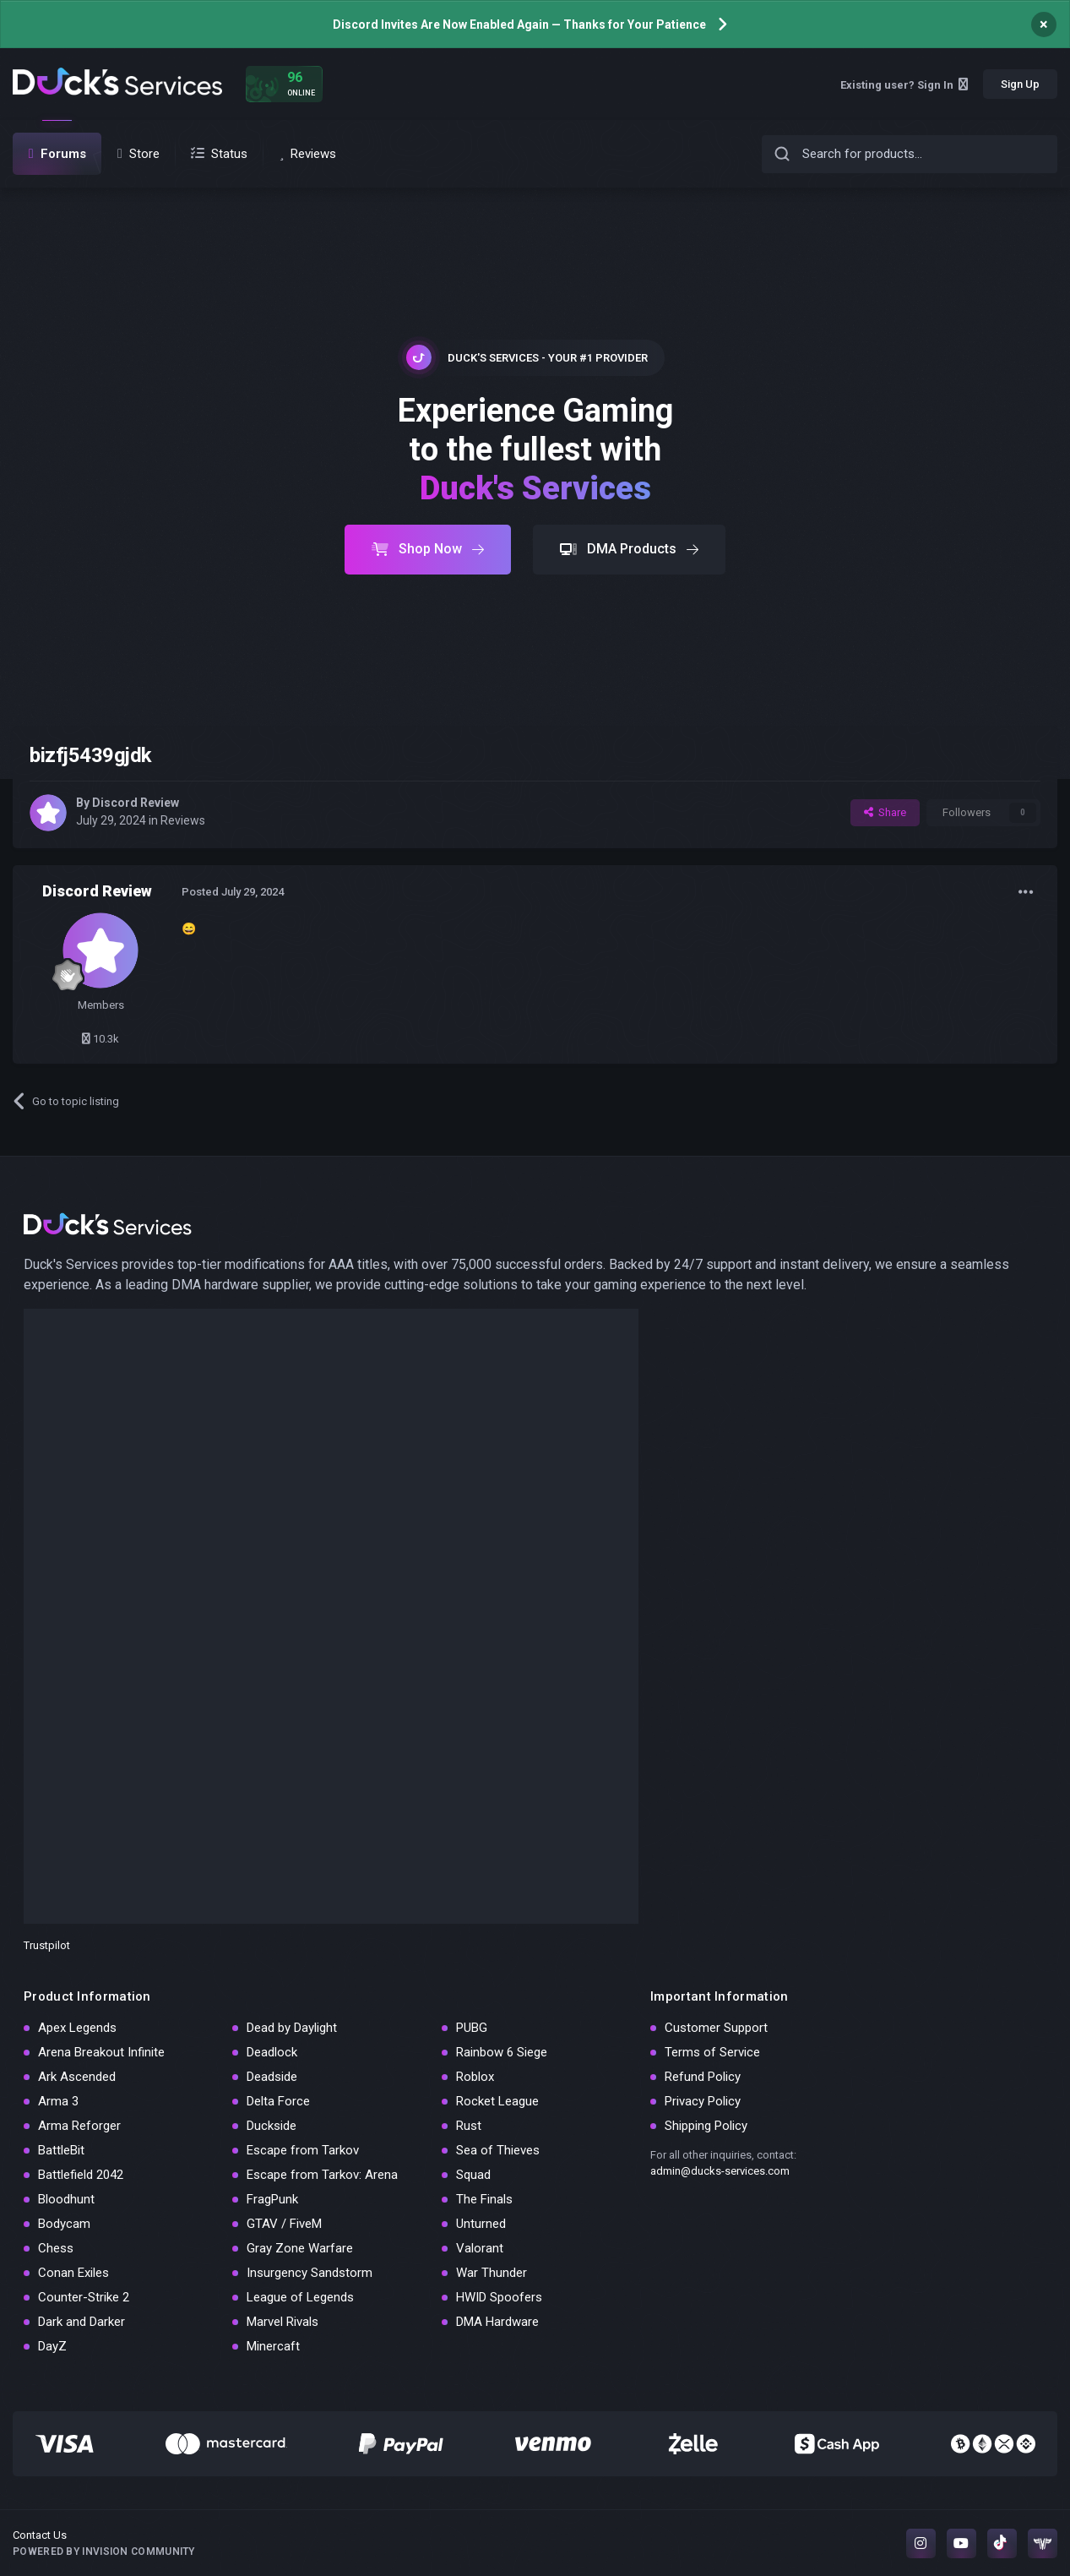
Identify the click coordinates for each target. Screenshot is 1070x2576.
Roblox (475, 2076)
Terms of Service (712, 2052)
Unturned (481, 2223)
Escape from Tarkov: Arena (322, 2174)
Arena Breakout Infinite (101, 2052)
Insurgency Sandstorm (309, 2272)
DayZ (52, 2346)
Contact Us (40, 2535)
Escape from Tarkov (303, 2150)
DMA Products (629, 549)
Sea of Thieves (498, 2150)
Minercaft (273, 2346)
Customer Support (716, 2027)
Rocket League (497, 2101)
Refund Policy (703, 2076)
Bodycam (64, 2223)
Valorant (479, 2248)
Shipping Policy (706, 2125)
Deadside (272, 2076)
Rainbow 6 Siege (501, 2052)
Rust (468, 2125)
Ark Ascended (77, 2076)
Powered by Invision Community (104, 2551)
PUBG (471, 2027)
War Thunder (491, 2272)
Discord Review (135, 802)
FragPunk (272, 2199)
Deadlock (272, 2052)
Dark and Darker (81, 2321)
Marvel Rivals (282, 2321)
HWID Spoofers (499, 2297)
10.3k (100, 1038)
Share (885, 812)
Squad (473, 2174)
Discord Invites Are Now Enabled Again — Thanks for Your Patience (519, 24)
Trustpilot (47, 1945)
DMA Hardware (497, 2321)
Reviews (182, 820)
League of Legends (300, 2297)
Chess (55, 2248)
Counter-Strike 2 (83, 2297)
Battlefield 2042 (80, 2174)
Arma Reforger (79, 2125)
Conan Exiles (73, 2272)
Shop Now (428, 549)
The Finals (484, 2199)
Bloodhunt (66, 2199)
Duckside (271, 2125)
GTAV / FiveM (284, 2223)
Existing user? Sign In (904, 85)
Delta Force (278, 2101)
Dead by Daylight (292, 2027)
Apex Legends (77, 2027)
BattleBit (61, 2150)
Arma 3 (58, 2101)
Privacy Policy (703, 2101)
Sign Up (1020, 84)
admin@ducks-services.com (720, 2171)
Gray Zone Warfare (300, 2248)
